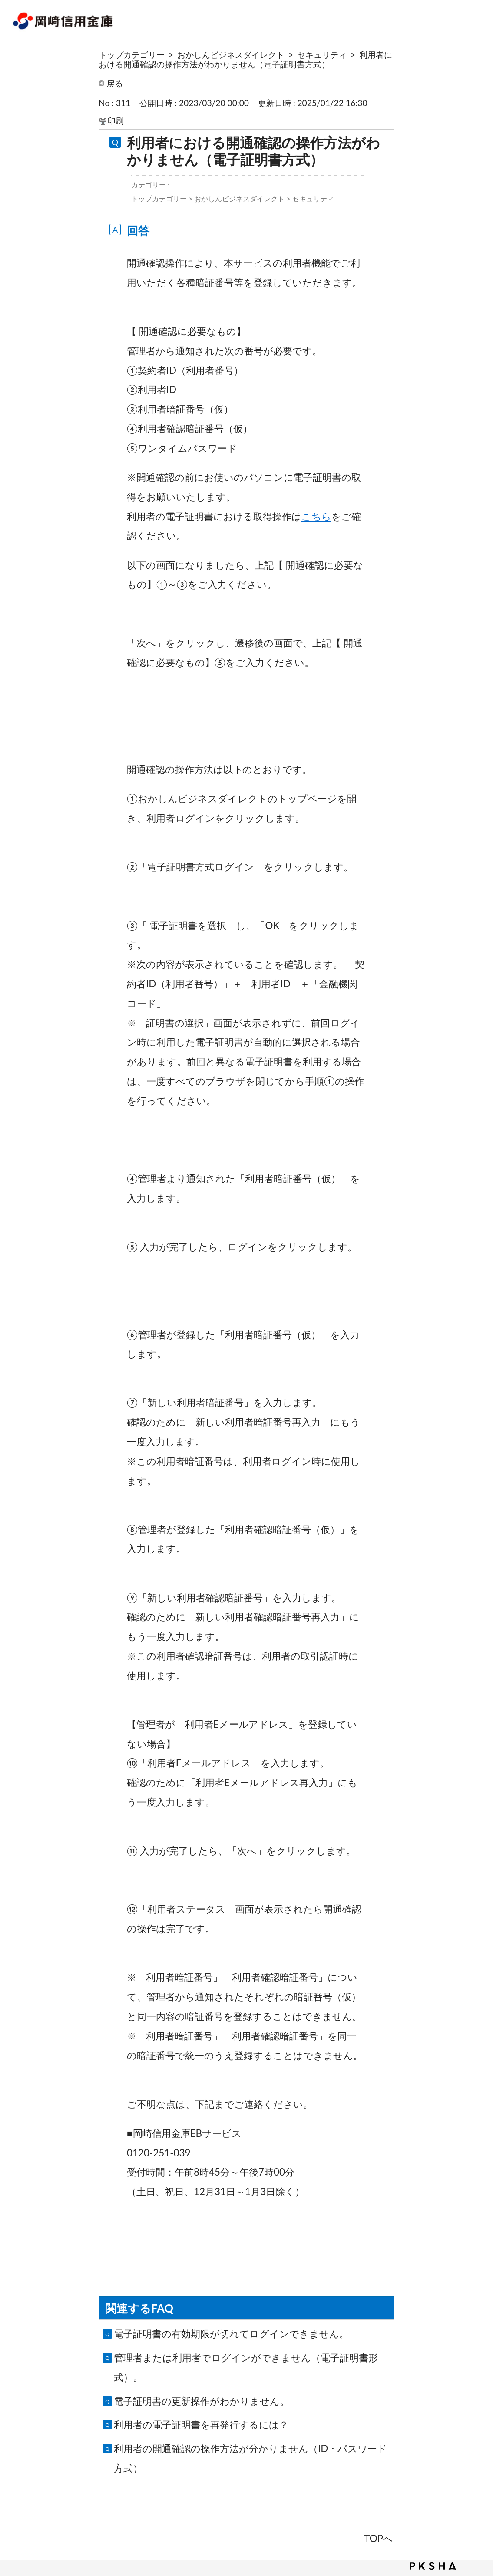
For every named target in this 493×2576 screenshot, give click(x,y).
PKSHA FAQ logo (433, 2566)
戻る (114, 83)
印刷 (115, 121)
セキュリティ (322, 55)
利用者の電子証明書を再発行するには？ (201, 2424)
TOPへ (378, 2538)
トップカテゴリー (132, 55)
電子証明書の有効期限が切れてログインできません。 (231, 2333)
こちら (316, 516)
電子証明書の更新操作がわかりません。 (201, 2401)
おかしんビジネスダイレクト (231, 55)
